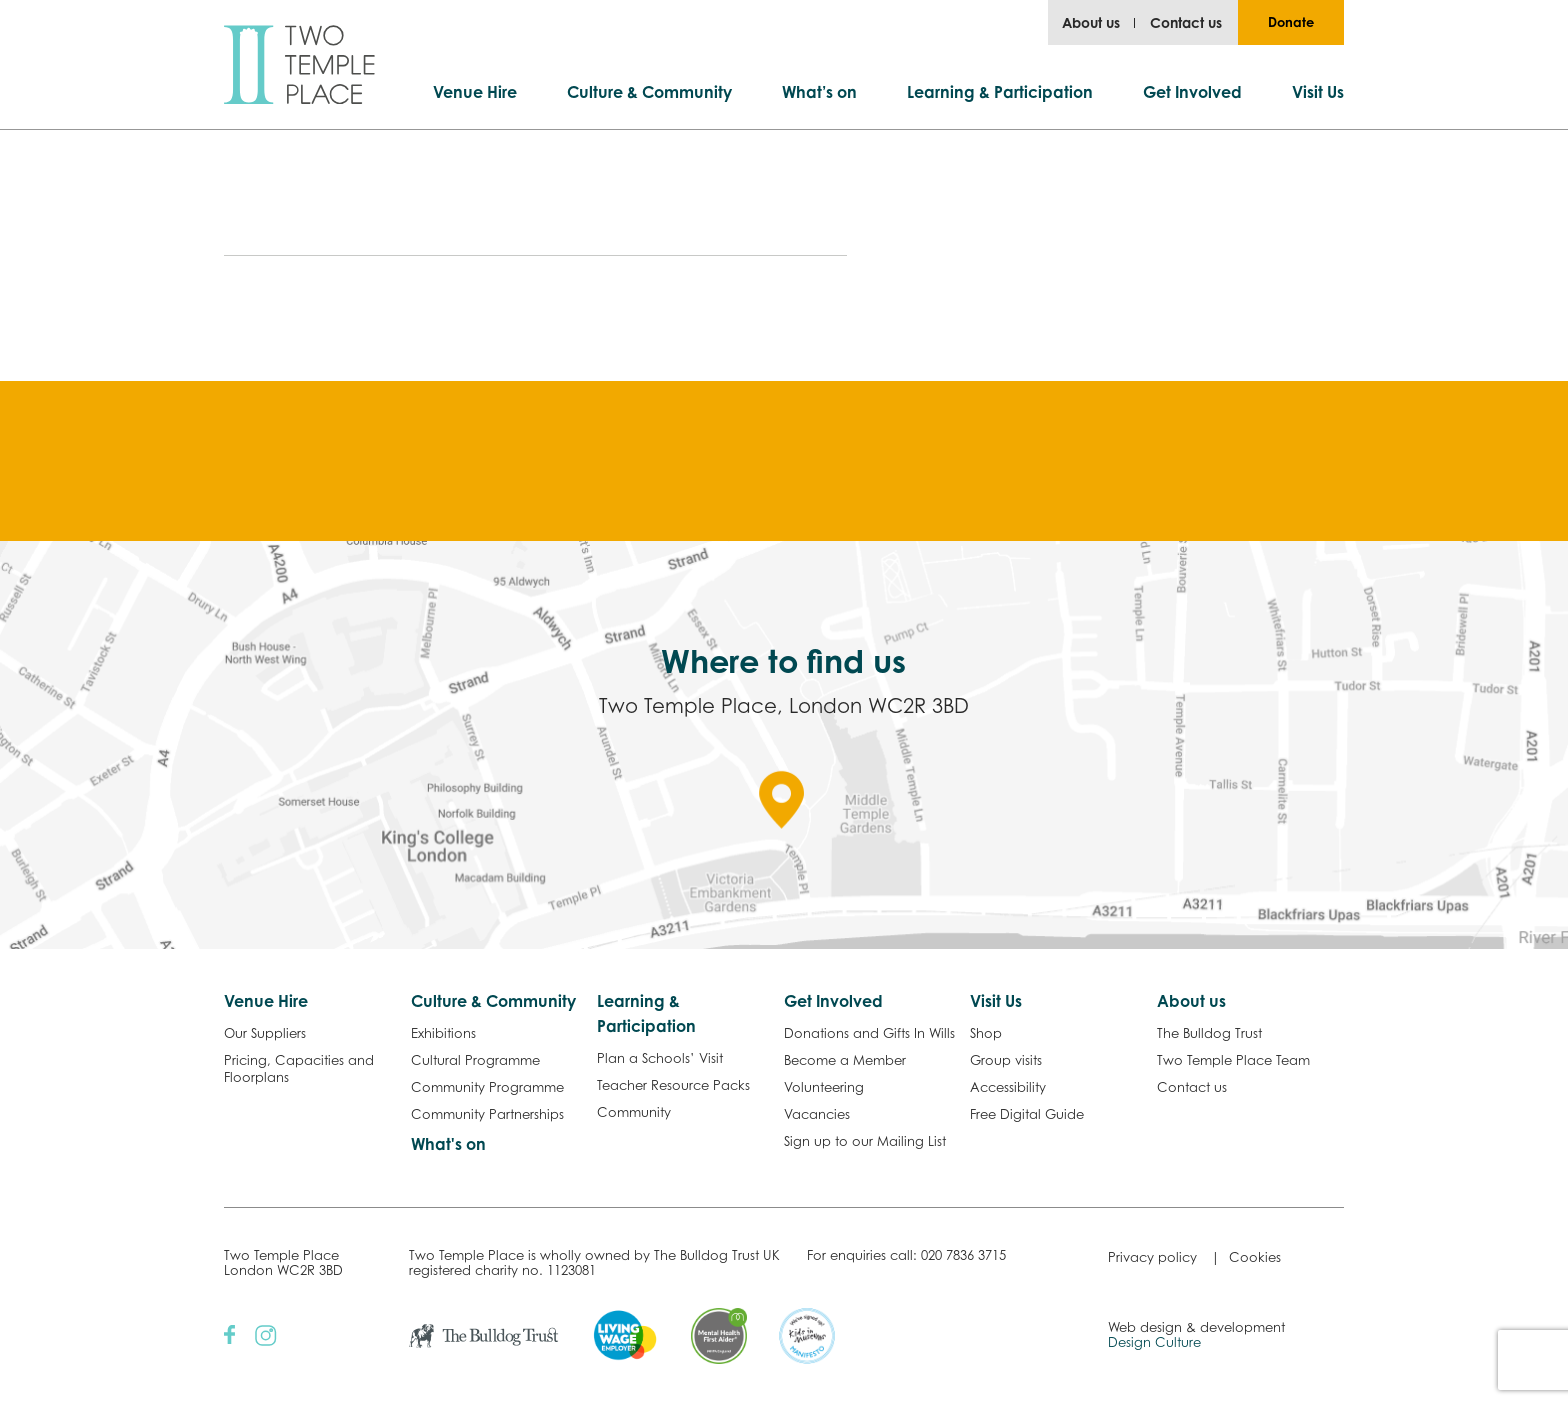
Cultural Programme (475, 1060)
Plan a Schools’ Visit (660, 1058)
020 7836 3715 (963, 1255)
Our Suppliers (265, 1033)
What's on (448, 1144)
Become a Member (845, 1060)
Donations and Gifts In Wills (869, 1033)
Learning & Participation (1000, 92)
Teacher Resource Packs (673, 1085)
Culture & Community (649, 92)
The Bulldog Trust (1209, 1033)
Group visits (1006, 1060)
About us (1091, 22)
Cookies (1255, 1257)
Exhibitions (443, 1033)
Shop (986, 1033)
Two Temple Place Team (1233, 1060)
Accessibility (1008, 1087)
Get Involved (1192, 92)
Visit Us (1318, 92)
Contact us (1186, 22)
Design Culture (1154, 1342)
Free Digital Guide (1027, 1114)
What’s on (819, 92)
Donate (1291, 22)
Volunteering (824, 1087)
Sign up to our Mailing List (865, 1141)
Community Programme (487, 1087)
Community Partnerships (487, 1114)
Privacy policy (1152, 1257)
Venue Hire (475, 92)
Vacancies (817, 1114)
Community (634, 1112)
